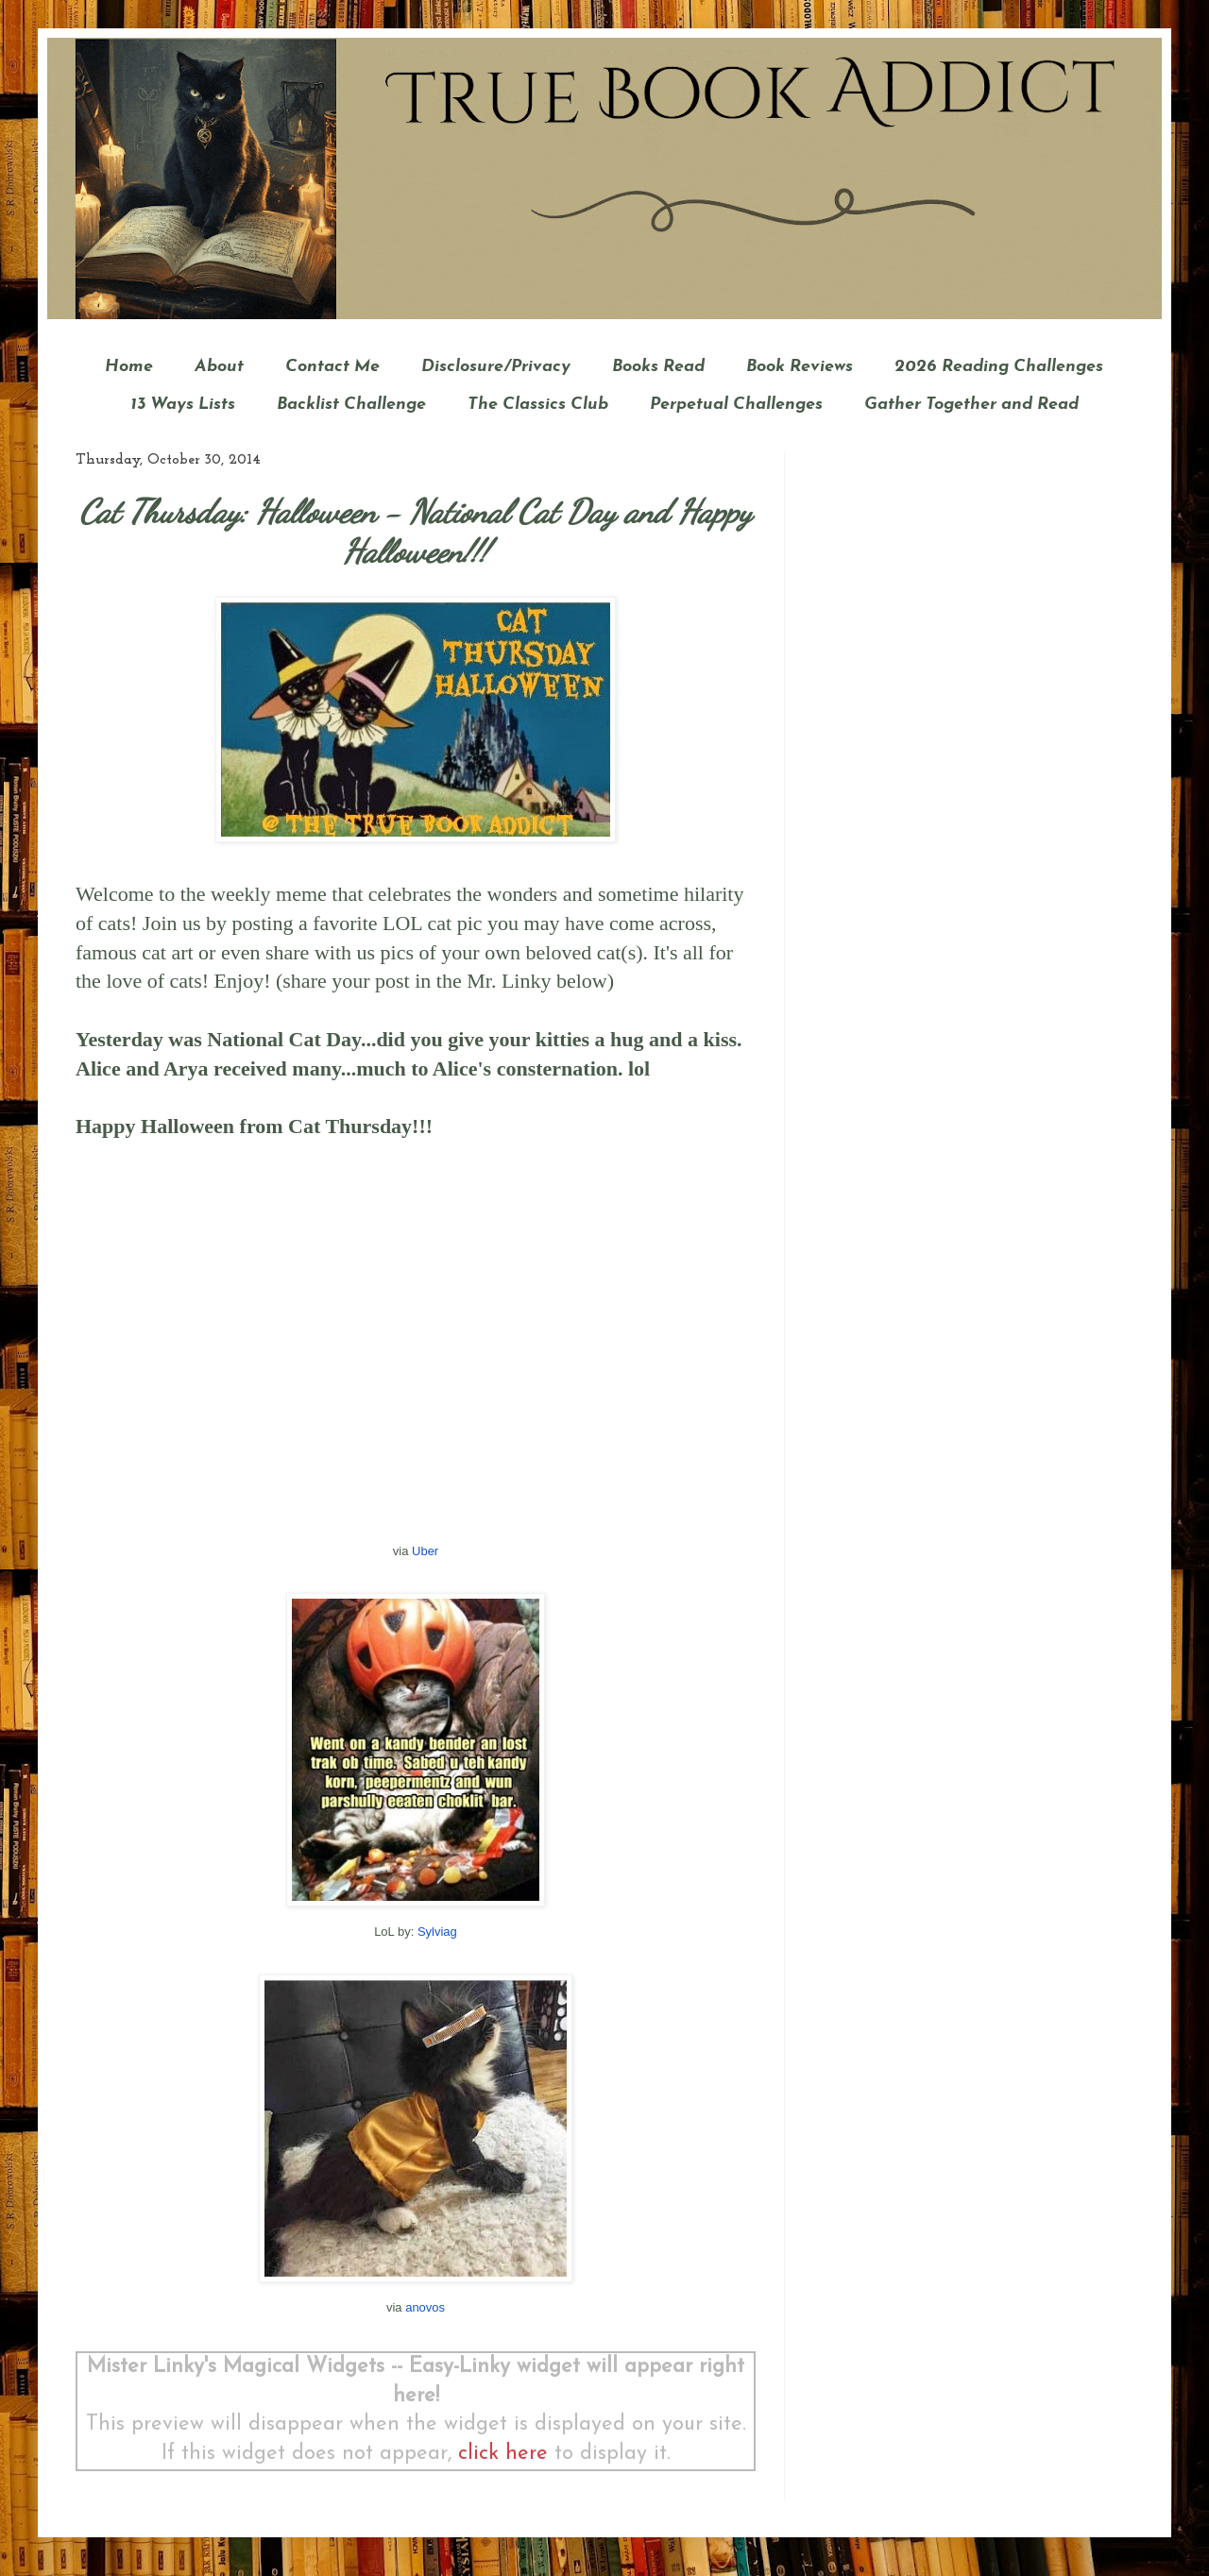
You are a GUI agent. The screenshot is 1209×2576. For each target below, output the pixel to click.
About (219, 367)
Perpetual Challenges (736, 405)
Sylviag (437, 1931)
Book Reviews (799, 367)
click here (503, 2454)
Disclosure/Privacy (495, 367)
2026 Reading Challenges (998, 367)
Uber (425, 1551)
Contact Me (332, 367)
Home (129, 367)
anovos (425, 2307)
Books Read (658, 367)
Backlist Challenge (351, 405)
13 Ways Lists (182, 405)
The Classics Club (538, 405)
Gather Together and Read (971, 405)
